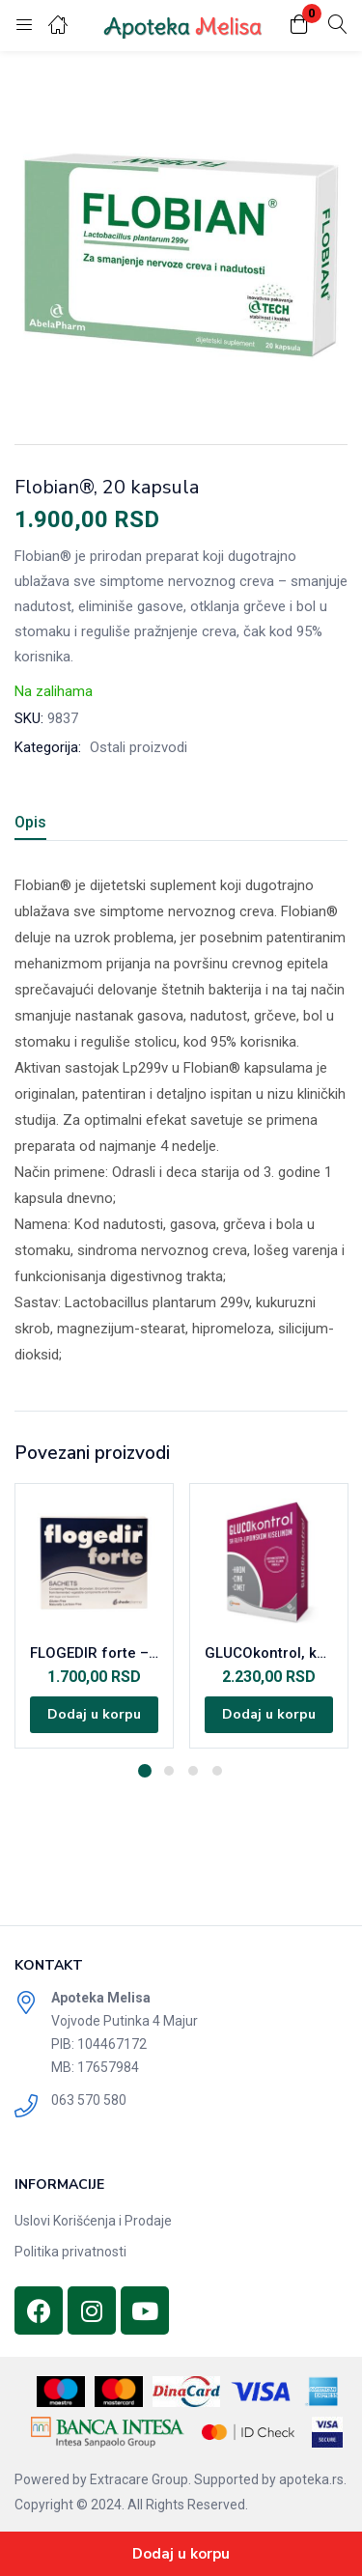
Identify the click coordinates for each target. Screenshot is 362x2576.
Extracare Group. (140, 2479)
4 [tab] (217, 1771)
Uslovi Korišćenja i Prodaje (93, 2220)
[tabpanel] (94, 1615)
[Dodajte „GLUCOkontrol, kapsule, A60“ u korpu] (269, 1714)
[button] (299, 26)
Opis (30, 822)
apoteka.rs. (313, 2479)
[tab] (37, 825)
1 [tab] (145, 1771)
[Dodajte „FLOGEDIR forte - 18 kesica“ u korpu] (94, 1714)
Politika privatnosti (70, 2251)
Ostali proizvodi (138, 747)
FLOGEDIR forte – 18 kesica (94, 1653)
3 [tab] (193, 1771)
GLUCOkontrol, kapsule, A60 (269, 1653)
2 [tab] (169, 1771)
